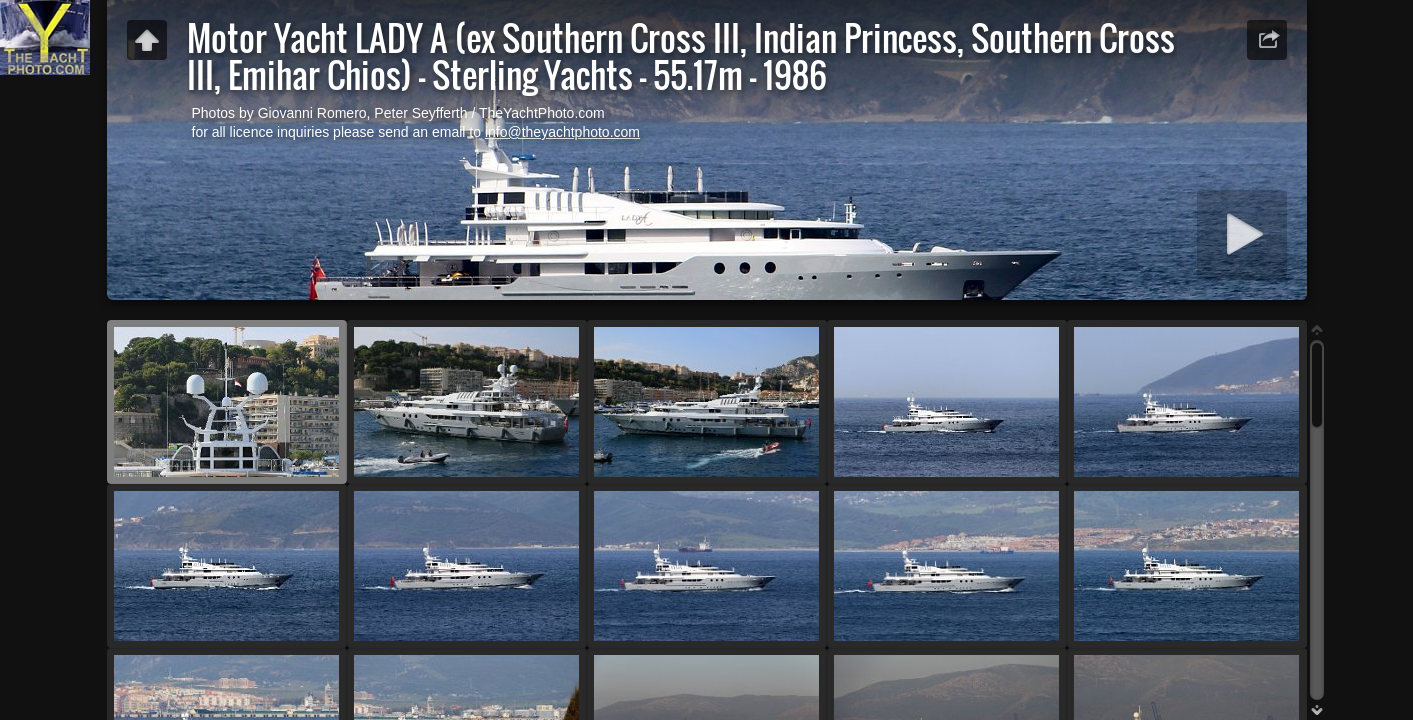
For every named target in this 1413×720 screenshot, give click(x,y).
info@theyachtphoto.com (562, 132)
